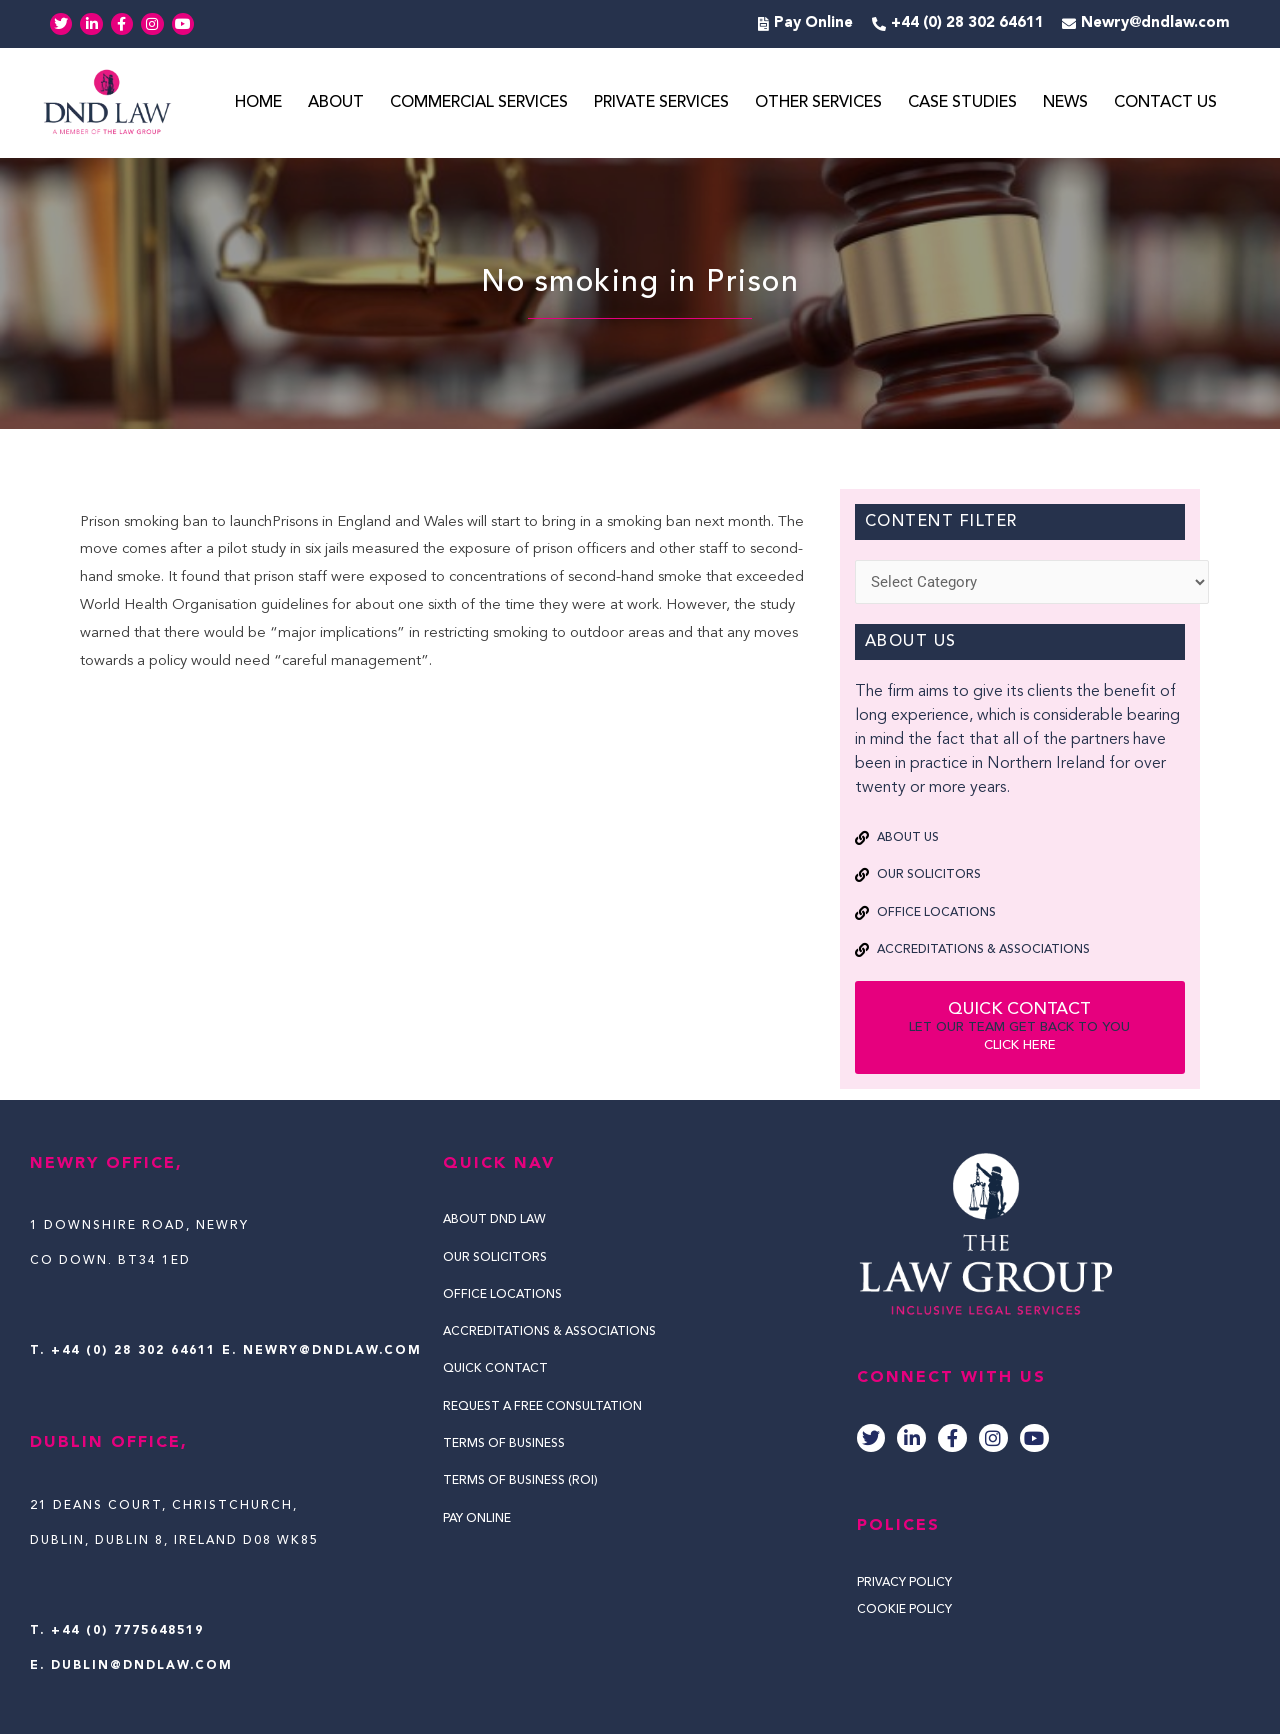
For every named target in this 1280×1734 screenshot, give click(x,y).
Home (258, 103)
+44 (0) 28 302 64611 (133, 1351)
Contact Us (1165, 103)
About (336, 103)
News (1065, 103)
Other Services (818, 103)
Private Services (661, 103)
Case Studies (962, 103)
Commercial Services (479, 103)
